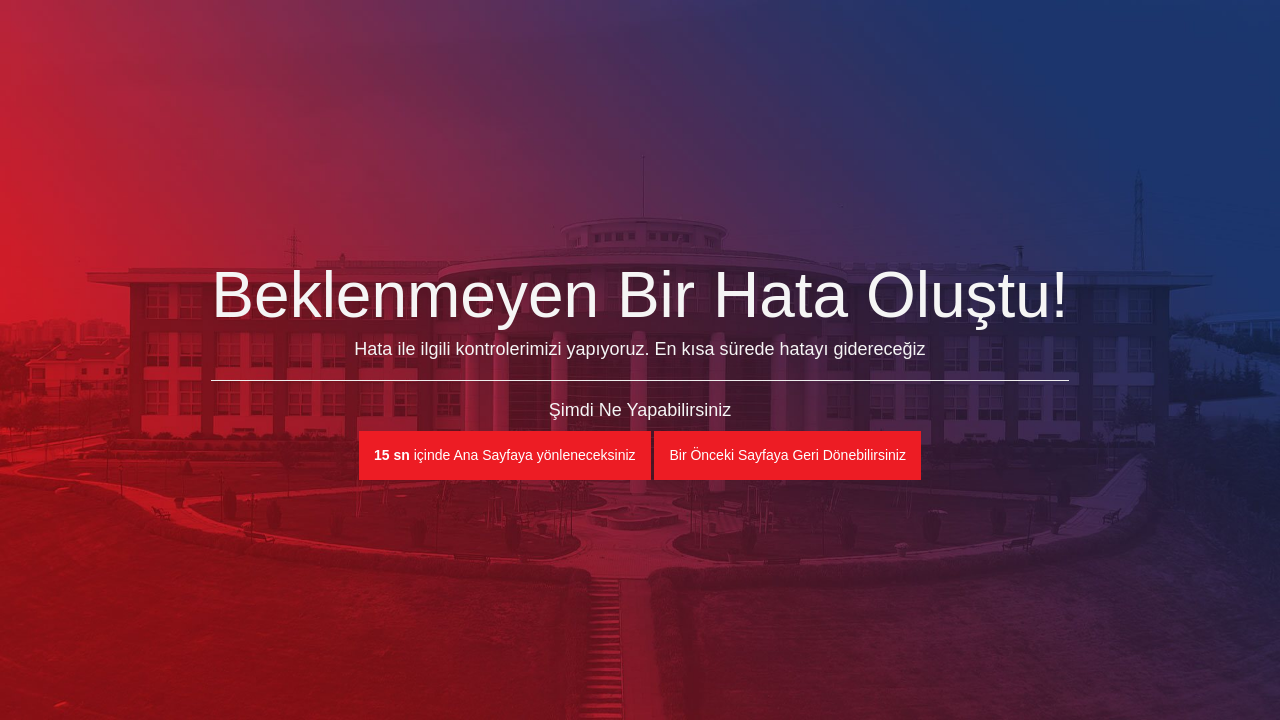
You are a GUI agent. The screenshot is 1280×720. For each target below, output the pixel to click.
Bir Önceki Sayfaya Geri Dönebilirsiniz (787, 455)
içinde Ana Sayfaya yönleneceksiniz (505, 455)
